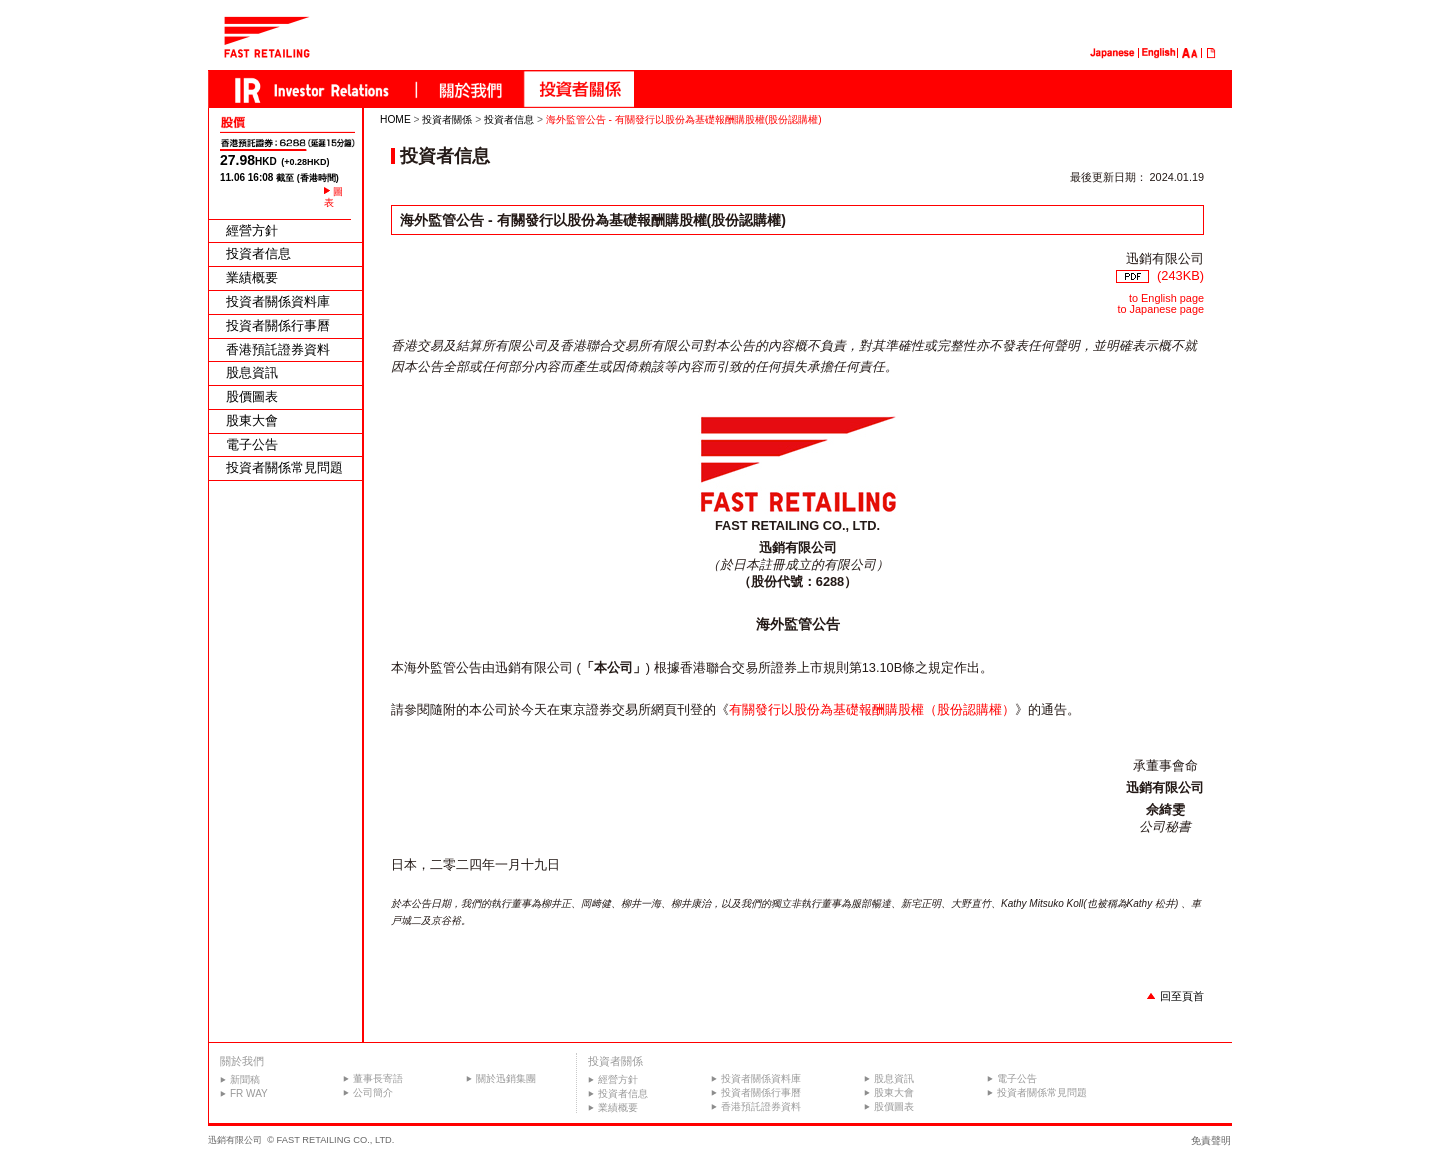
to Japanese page (1161, 309)
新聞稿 (245, 1079)
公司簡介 (373, 1092)
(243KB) (1160, 275)
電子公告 (252, 445)
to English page (1166, 298)
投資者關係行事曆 (278, 326)
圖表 (333, 197)
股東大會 (252, 421)
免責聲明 (1211, 1140)
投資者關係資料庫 (278, 302)
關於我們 (242, 1061)
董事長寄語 (378, 1078)
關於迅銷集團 (506, 1078)
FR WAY (249, 1093)
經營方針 (252, 231)
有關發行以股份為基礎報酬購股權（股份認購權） (872, 709)
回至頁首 (1182, 996)
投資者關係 (447, 119)
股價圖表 (252, 397)
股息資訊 (252, 373)
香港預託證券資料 (278, 350)
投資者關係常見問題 (284, 468)
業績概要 (252, 278)
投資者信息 (258, 254)
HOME (395, 119)
